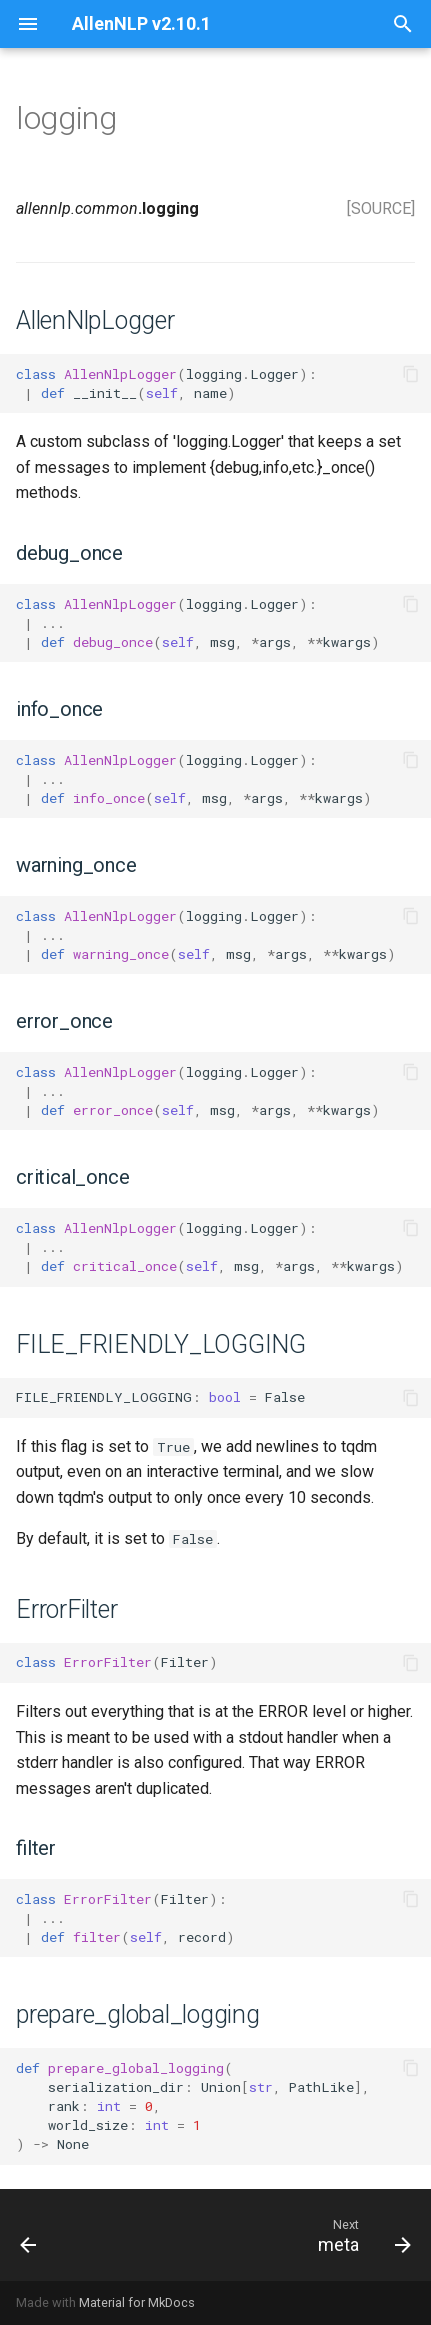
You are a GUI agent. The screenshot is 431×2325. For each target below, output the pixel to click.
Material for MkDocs (137, 2302)
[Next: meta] (361, 2235)
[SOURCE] (381, 208)
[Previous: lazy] (29, 2235)
